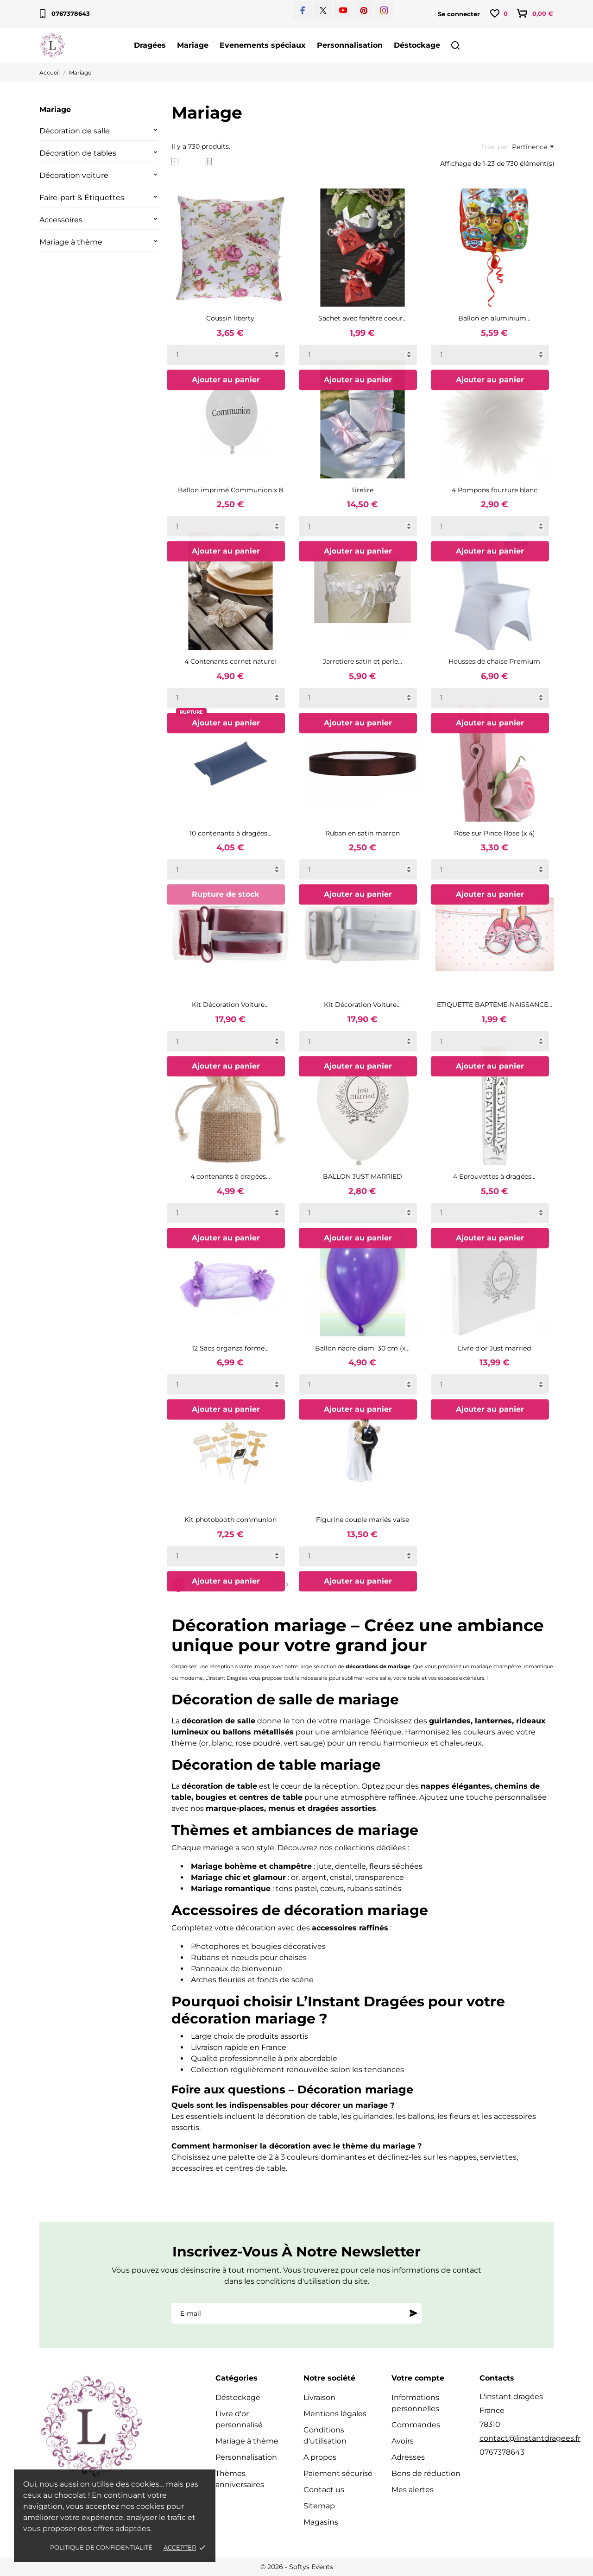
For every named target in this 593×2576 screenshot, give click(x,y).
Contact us (323, 2489)
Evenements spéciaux (263, 45)
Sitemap (319, 2505)
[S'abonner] (413, 2313)
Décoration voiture (73, 175)
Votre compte (417, 2378)
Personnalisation (350, 45)
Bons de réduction (426, 2473)
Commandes (415, 2424)
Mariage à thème (70, 242)
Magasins (320, 2522)
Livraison (319, 2397)
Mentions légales (334, 2413)
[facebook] (302, 10)
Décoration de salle (74, 130)
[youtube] (343, 10)
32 (234, 1585)
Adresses (408, 2457)
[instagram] (384, 10)
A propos (319, 2457)
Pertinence (533, 146)
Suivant (273, 1584)
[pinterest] (364, 10)
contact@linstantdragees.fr (529, 2438)
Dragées (150, 45)
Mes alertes (412, 2489)
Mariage (192, 45)
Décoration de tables (77, 153)
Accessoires (60, 219)
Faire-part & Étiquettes (81, 197)
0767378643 (65, 13)
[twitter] (323, 10)
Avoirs (402, 2441)
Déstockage (417, 45)
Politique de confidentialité (101, 2547)
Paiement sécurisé (337, 2473)
